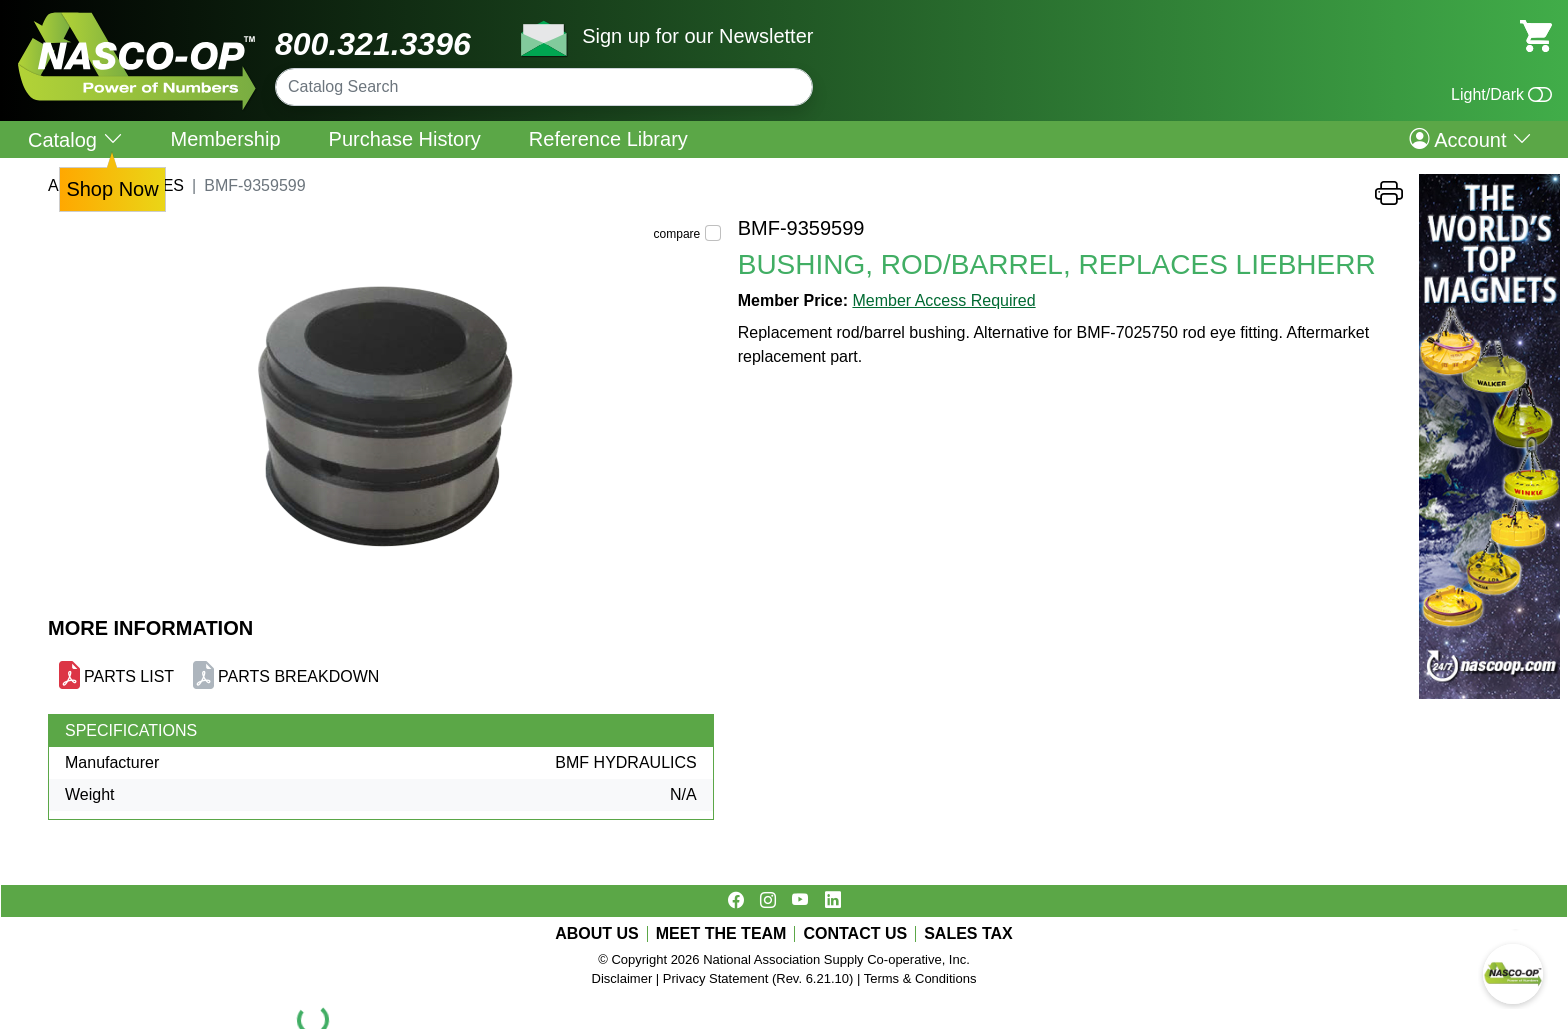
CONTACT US (855, 934)
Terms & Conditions (920, 978)
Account (1470, 139)
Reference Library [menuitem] (608, 139)
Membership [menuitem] (226, 139)
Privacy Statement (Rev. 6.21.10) (758, 978)
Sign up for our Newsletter (697, 36)
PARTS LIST (129, 676)
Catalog (75, 139)
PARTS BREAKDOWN (298, 676)
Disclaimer (622, 978)
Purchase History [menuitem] (405, 139)
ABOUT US (597, 934)
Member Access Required (943, 300)
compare (677, 234)
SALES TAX (968, 934)
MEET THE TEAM (721, 934)
